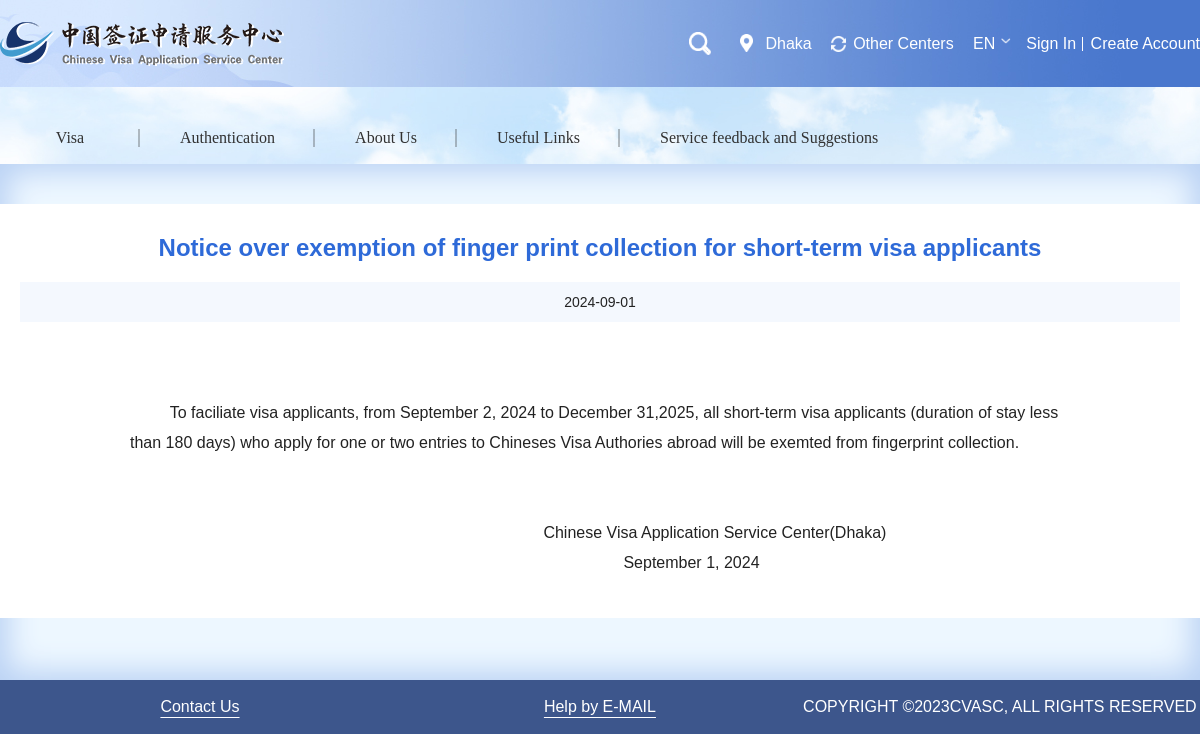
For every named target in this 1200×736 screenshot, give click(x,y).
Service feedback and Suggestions (769, 137)
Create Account (1145, 43)
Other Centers (903, 43)
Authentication (227, 137)
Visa (70, 137)
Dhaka (788, 43)
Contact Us (199, 706)
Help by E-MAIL (600, 706)
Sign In (1051, 43)
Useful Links (538, 137)
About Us (386, 137)
